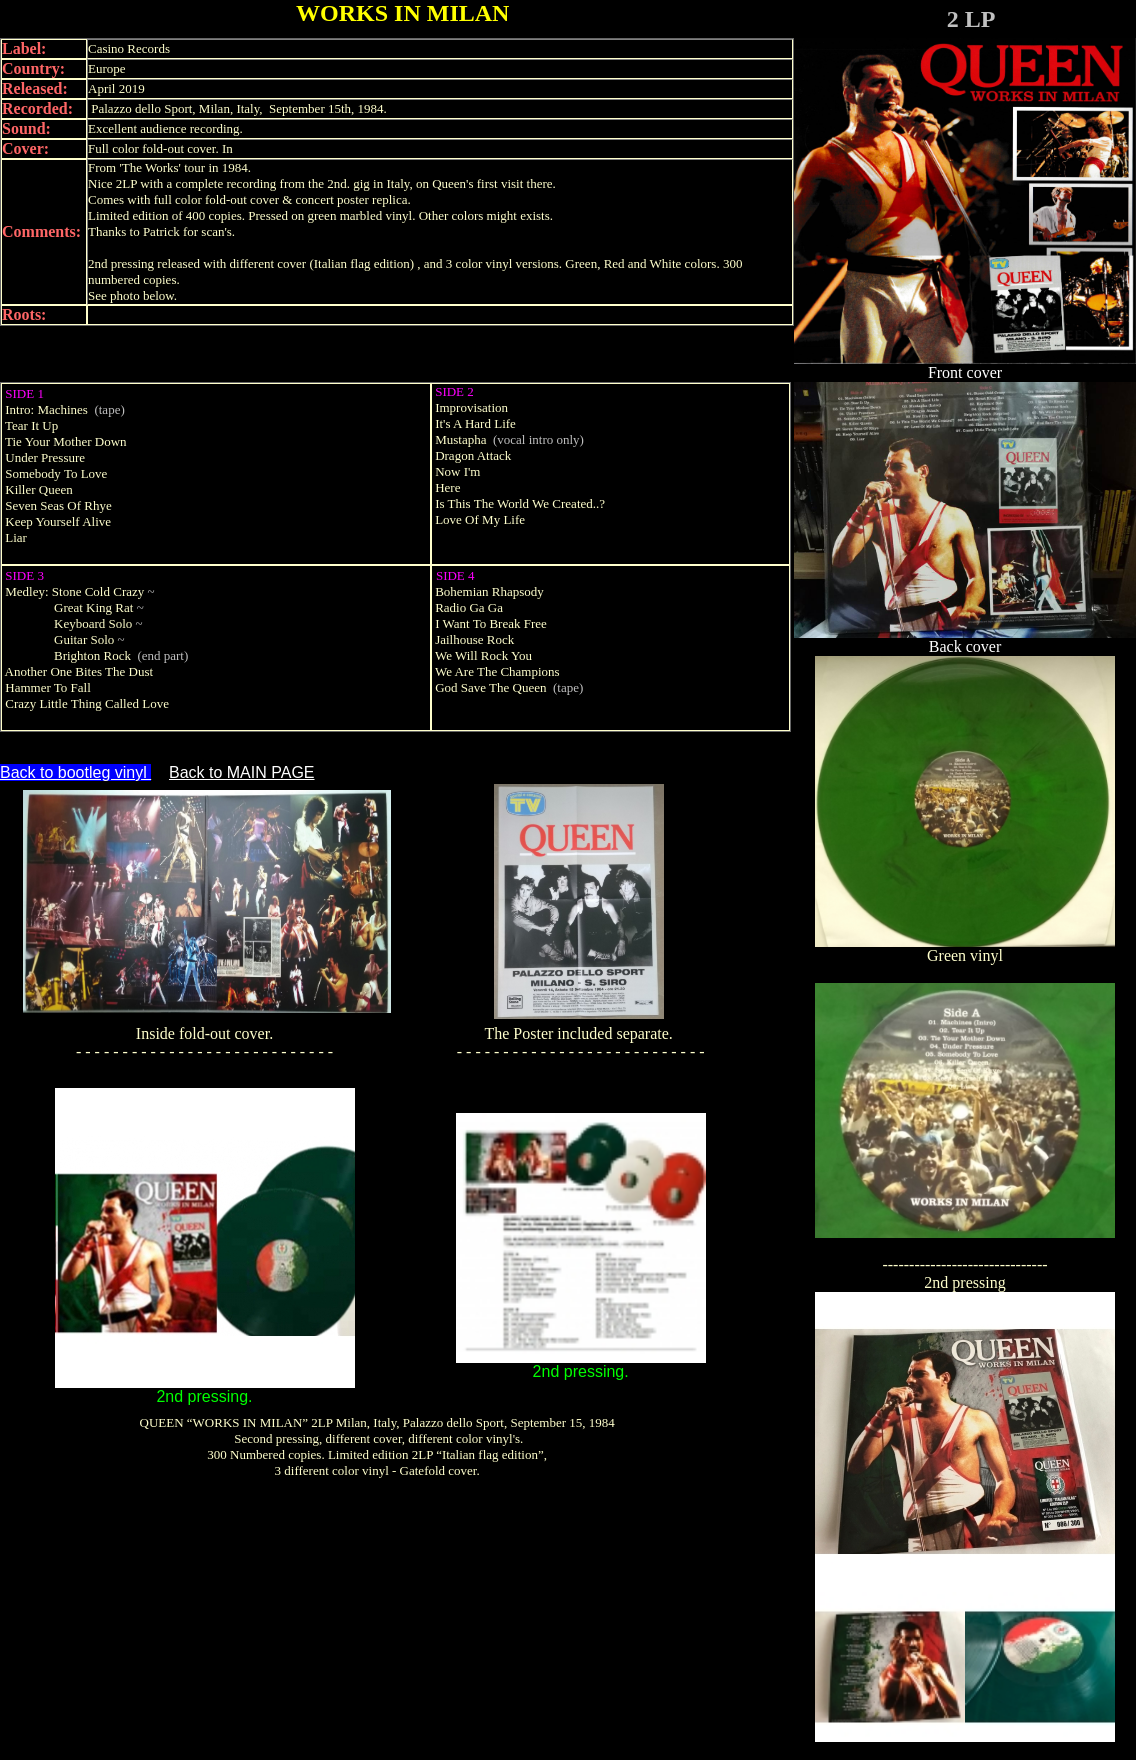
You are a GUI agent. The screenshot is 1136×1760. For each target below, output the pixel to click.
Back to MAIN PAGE (242, 772)
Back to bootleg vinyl (75, 772)
